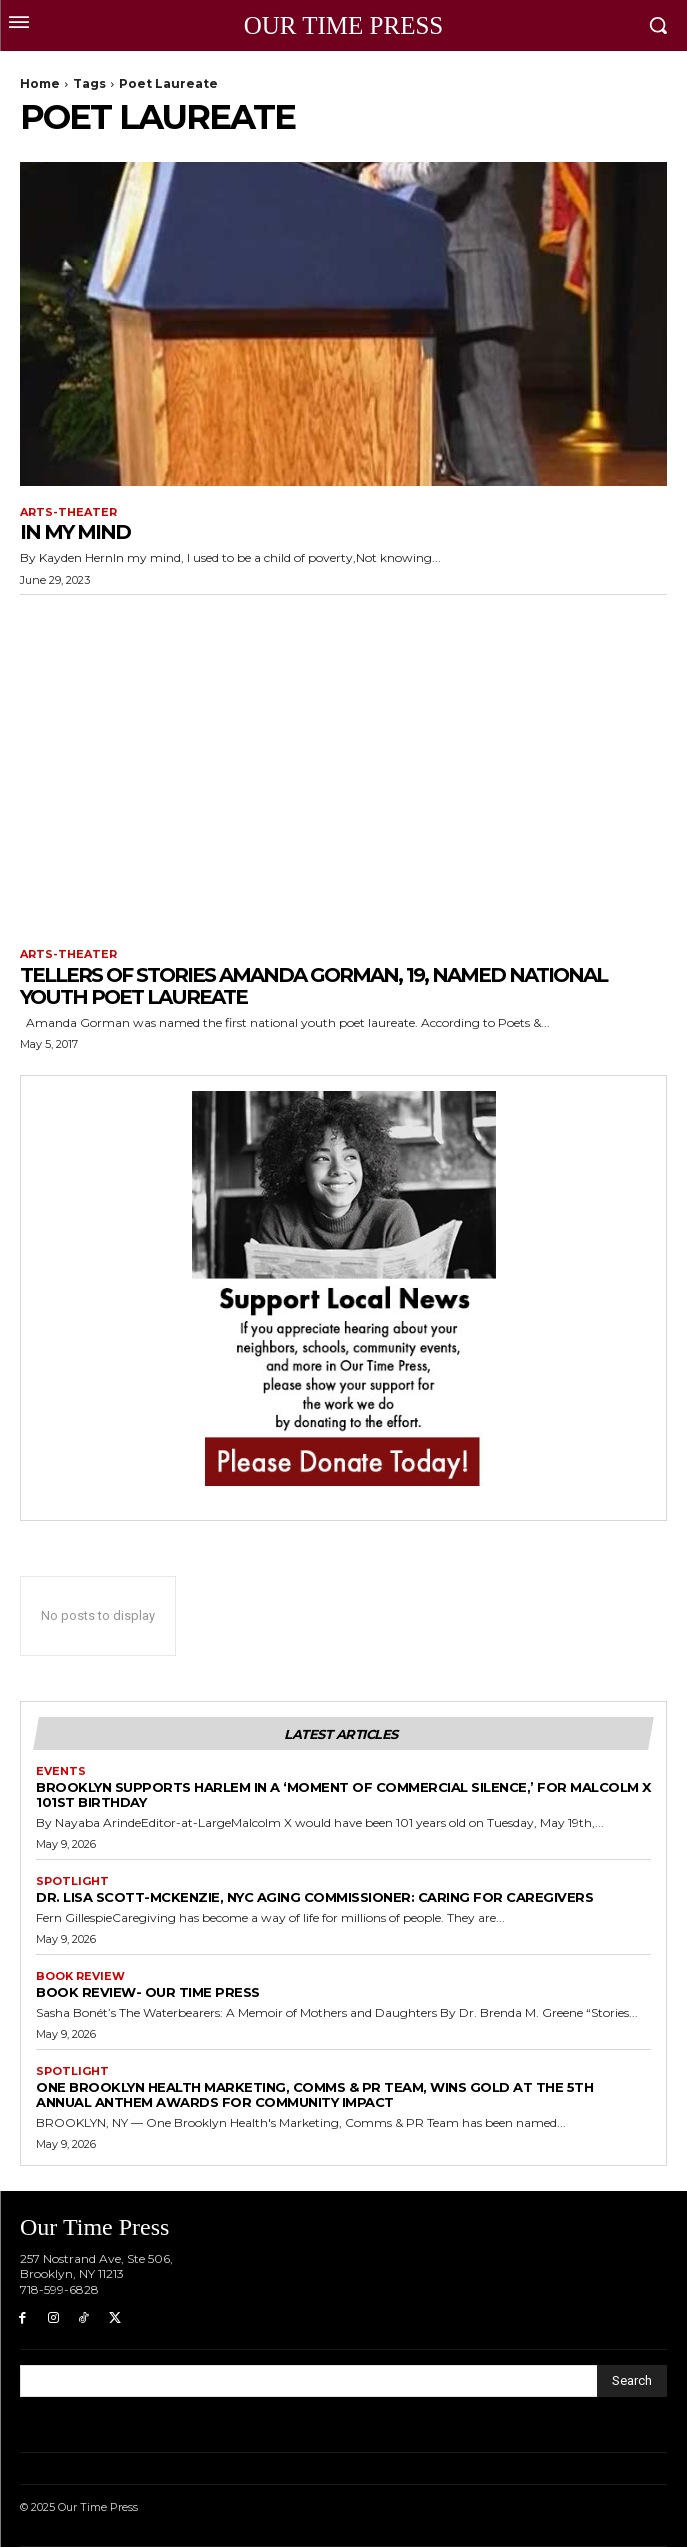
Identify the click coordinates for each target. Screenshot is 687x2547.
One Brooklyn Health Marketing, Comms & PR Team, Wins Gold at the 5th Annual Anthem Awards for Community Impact (314, 2094)
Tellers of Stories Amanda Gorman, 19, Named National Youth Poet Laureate (313, 986)
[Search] (632, 2381)
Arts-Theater (68, 512)
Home (40, 83)
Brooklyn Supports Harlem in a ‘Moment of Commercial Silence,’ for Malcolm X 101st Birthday (343, 1794)
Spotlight (72, 1881)
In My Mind (75, 532)
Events (61, 1771)
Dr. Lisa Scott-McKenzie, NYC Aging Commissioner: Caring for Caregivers (314, 1897)
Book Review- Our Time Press (148, 1992)
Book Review (80, 1976)
